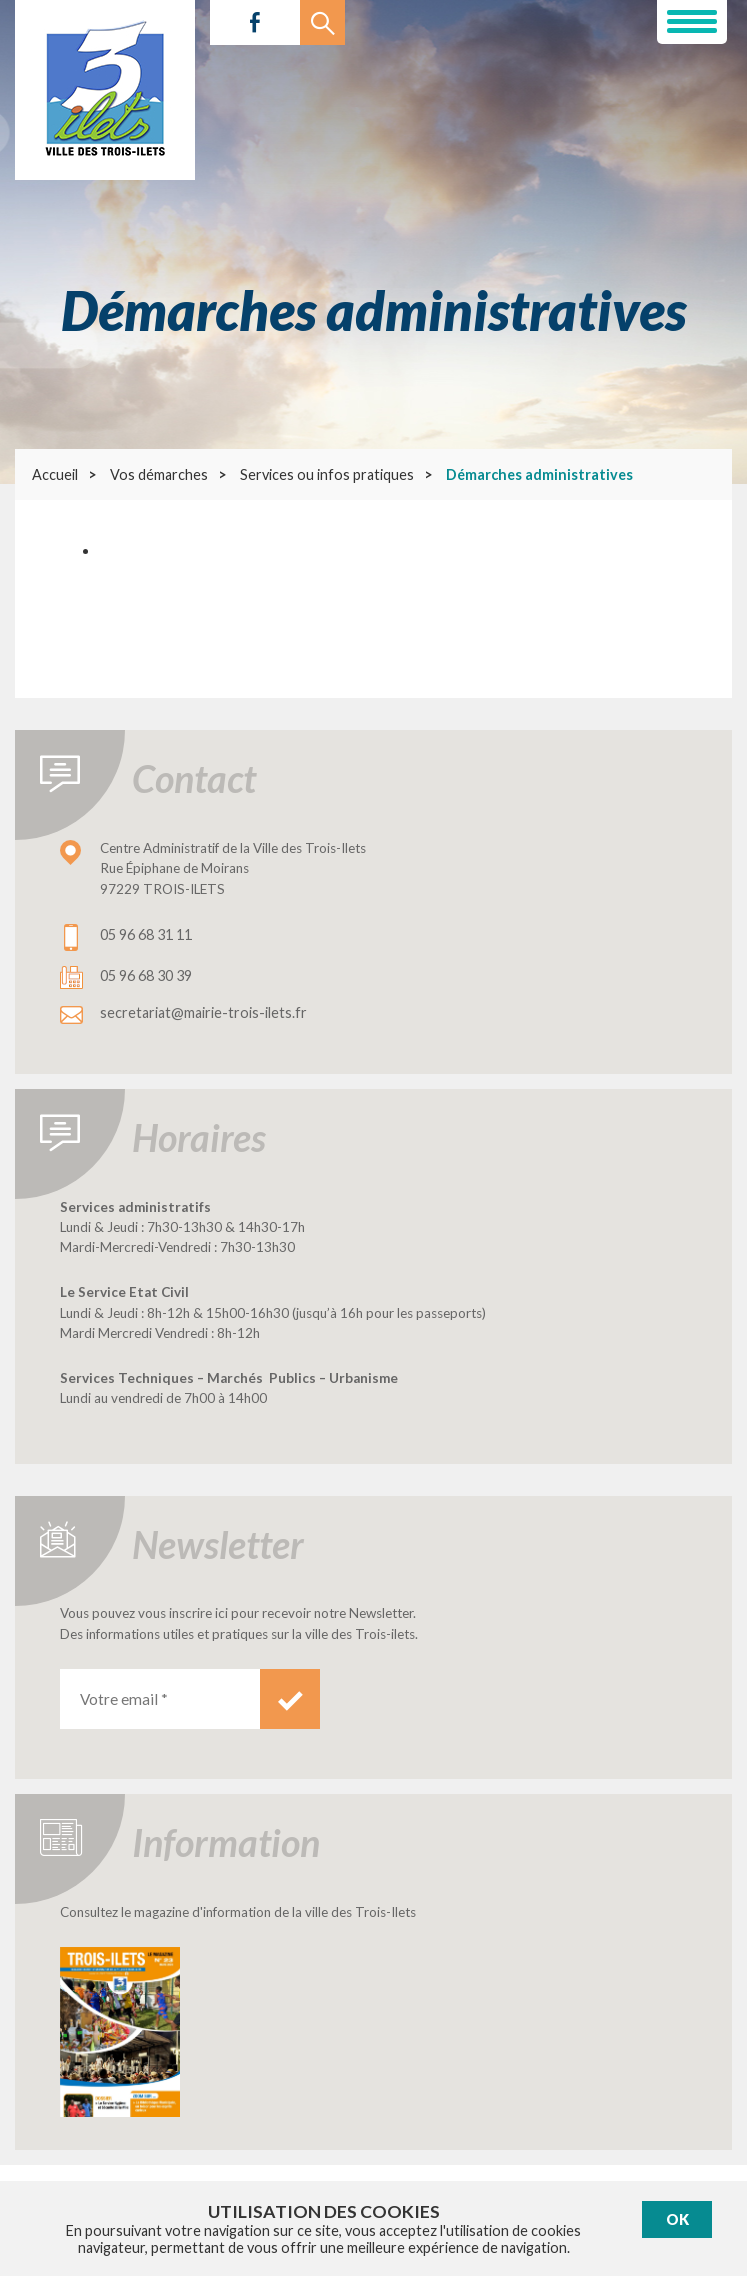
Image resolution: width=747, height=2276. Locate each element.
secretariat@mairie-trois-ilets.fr (203, 1012)
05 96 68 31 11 (146, 934)
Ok (677, 2219)
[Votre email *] (160, 1699)
